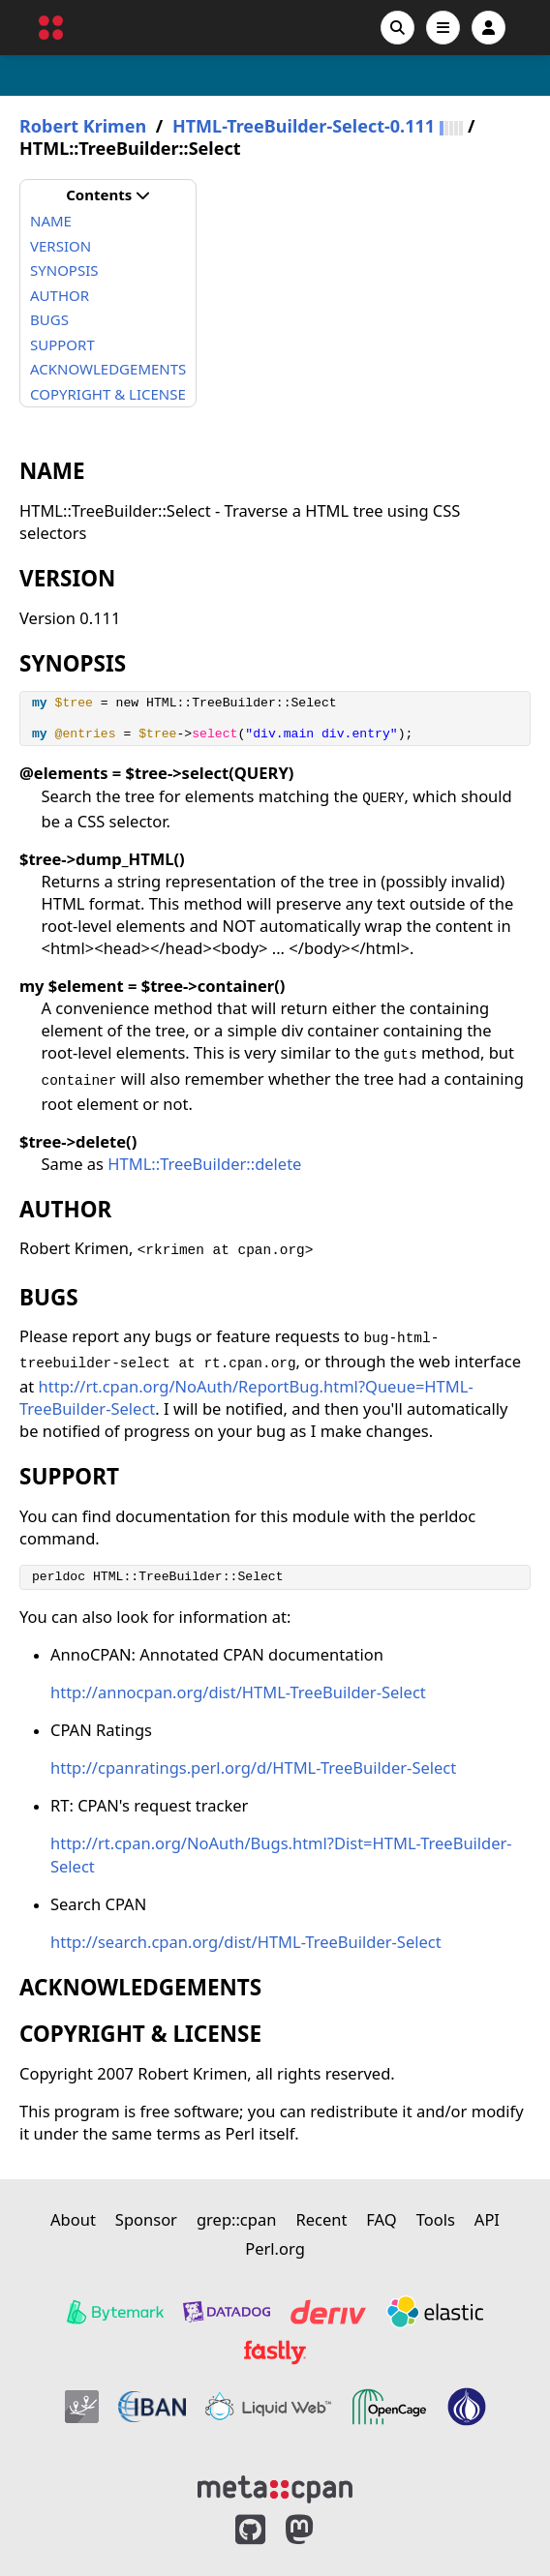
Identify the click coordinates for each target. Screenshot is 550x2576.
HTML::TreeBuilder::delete (204, 1164)
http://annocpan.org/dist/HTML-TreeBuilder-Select (238, 1692)
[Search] (397, 28)
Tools (435, 2219)
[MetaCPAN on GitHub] (250, 2530)
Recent (321, 2219)
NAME (51, 220)
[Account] (488, 28)
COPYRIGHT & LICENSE (108, 394)
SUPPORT (62, 344)
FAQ (381, 2219)
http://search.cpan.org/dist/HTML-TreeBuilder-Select (246, 1942)
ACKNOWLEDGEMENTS (108, 368)
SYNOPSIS (64, 270)
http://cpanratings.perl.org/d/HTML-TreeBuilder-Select (253, 1767)
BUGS (49, 319)
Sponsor (146, 2219)
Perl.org (275, 2248)
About (73, 2219)
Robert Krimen (82, 126)
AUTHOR (59, 295)
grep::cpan (236, 2219)
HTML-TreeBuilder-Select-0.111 (303, 126)
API (487, 2219)
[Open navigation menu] (443, 28)
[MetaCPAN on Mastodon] (318, 2530)
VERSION (60, 245)
